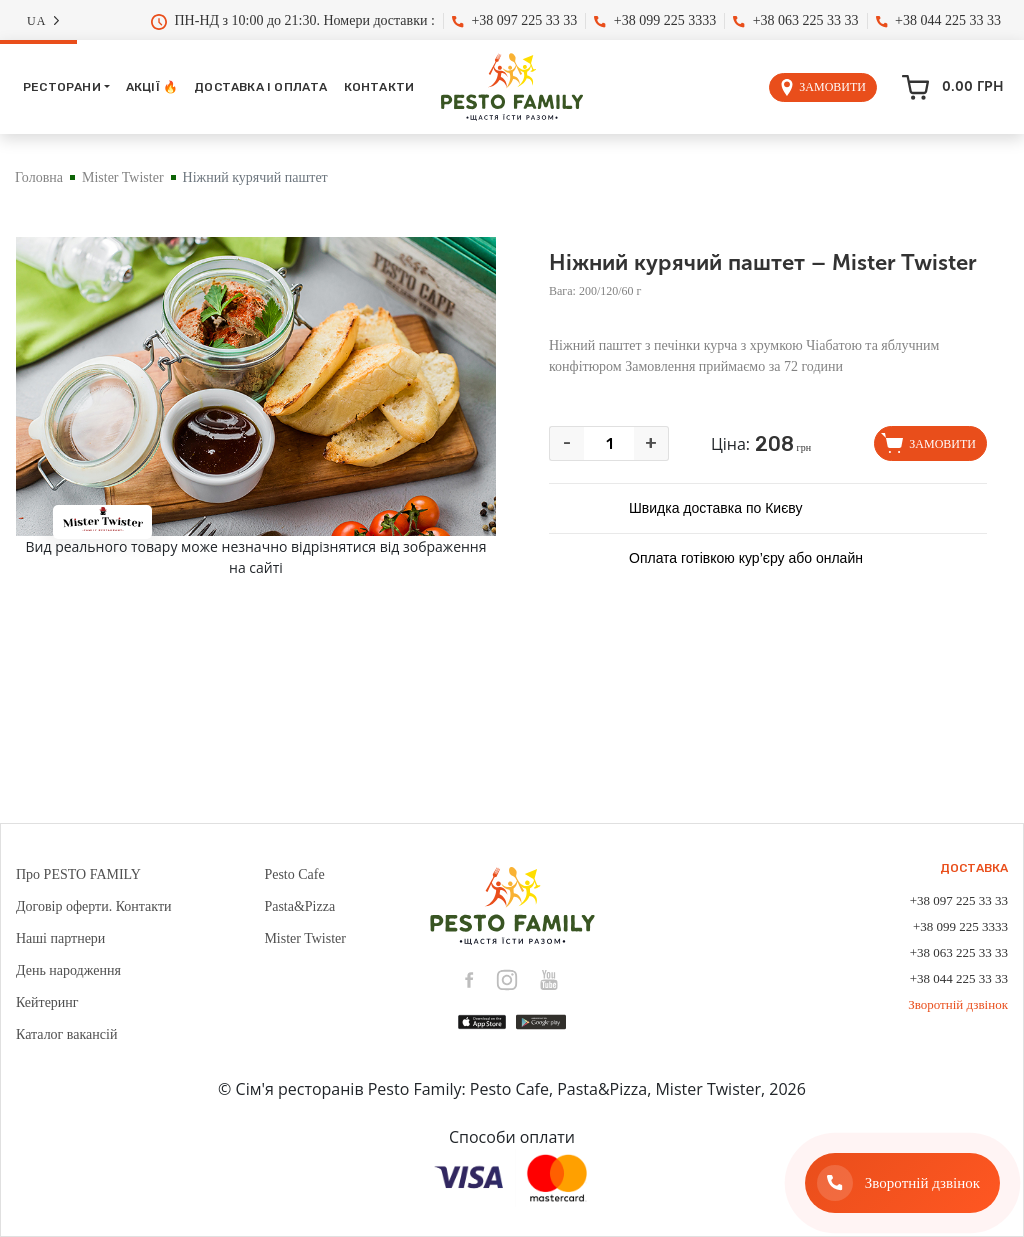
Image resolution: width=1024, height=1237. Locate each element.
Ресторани (62, 87)
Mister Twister (123, 177)
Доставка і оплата (260, 87)
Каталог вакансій (66, 1034)
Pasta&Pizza (299, 906)
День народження (68, 970)
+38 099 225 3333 (655, 20)
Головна (39, 177)
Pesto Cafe (294, 874)
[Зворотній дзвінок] (902, 1183)
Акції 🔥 (152, 87)
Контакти (379, 87)
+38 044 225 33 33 (938, 20)
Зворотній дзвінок (958, 1004)
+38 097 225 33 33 (514, 20)
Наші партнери (60, 938)
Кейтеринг (47, 1002)
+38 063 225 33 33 (795, 20)
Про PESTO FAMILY (78, 874)
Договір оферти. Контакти (94, 906)
